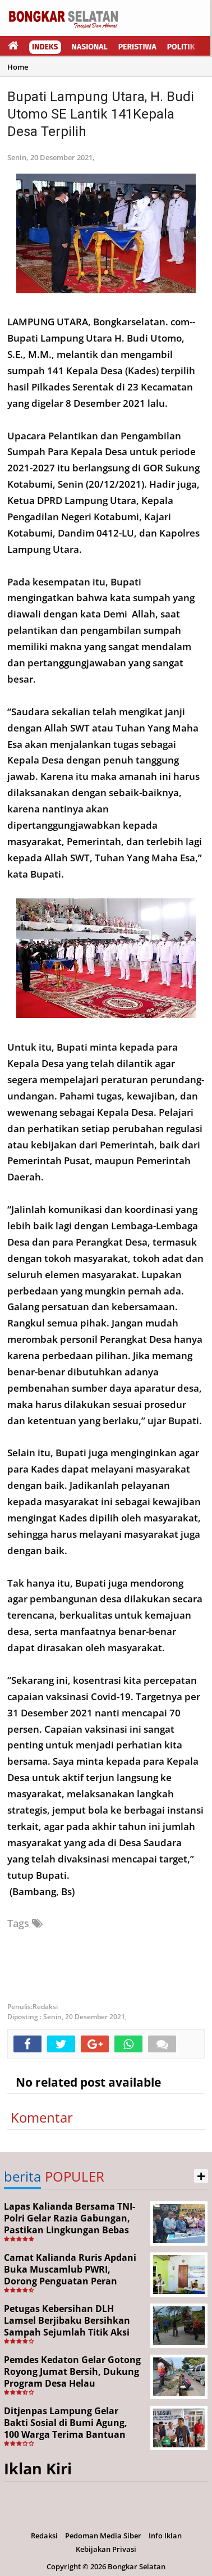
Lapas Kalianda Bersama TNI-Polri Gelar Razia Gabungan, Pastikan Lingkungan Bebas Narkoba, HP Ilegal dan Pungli (70, 2223)
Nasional (90, 47)
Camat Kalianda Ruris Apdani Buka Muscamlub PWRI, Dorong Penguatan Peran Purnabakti (70, 2274)
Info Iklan (165, 2535)
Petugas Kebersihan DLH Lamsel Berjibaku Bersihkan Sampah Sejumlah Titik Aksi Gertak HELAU (67, 2326)
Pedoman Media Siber (103, 2535)
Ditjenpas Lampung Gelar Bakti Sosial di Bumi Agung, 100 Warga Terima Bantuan (65, 2423)
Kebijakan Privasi (106, 2549)
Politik (181, 47)
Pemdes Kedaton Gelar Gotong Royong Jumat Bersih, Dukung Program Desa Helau (72, 2371)
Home (17, 67)
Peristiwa (137, 47)
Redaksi (44, 2535)
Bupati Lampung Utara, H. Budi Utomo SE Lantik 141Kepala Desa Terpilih (100, 114)
